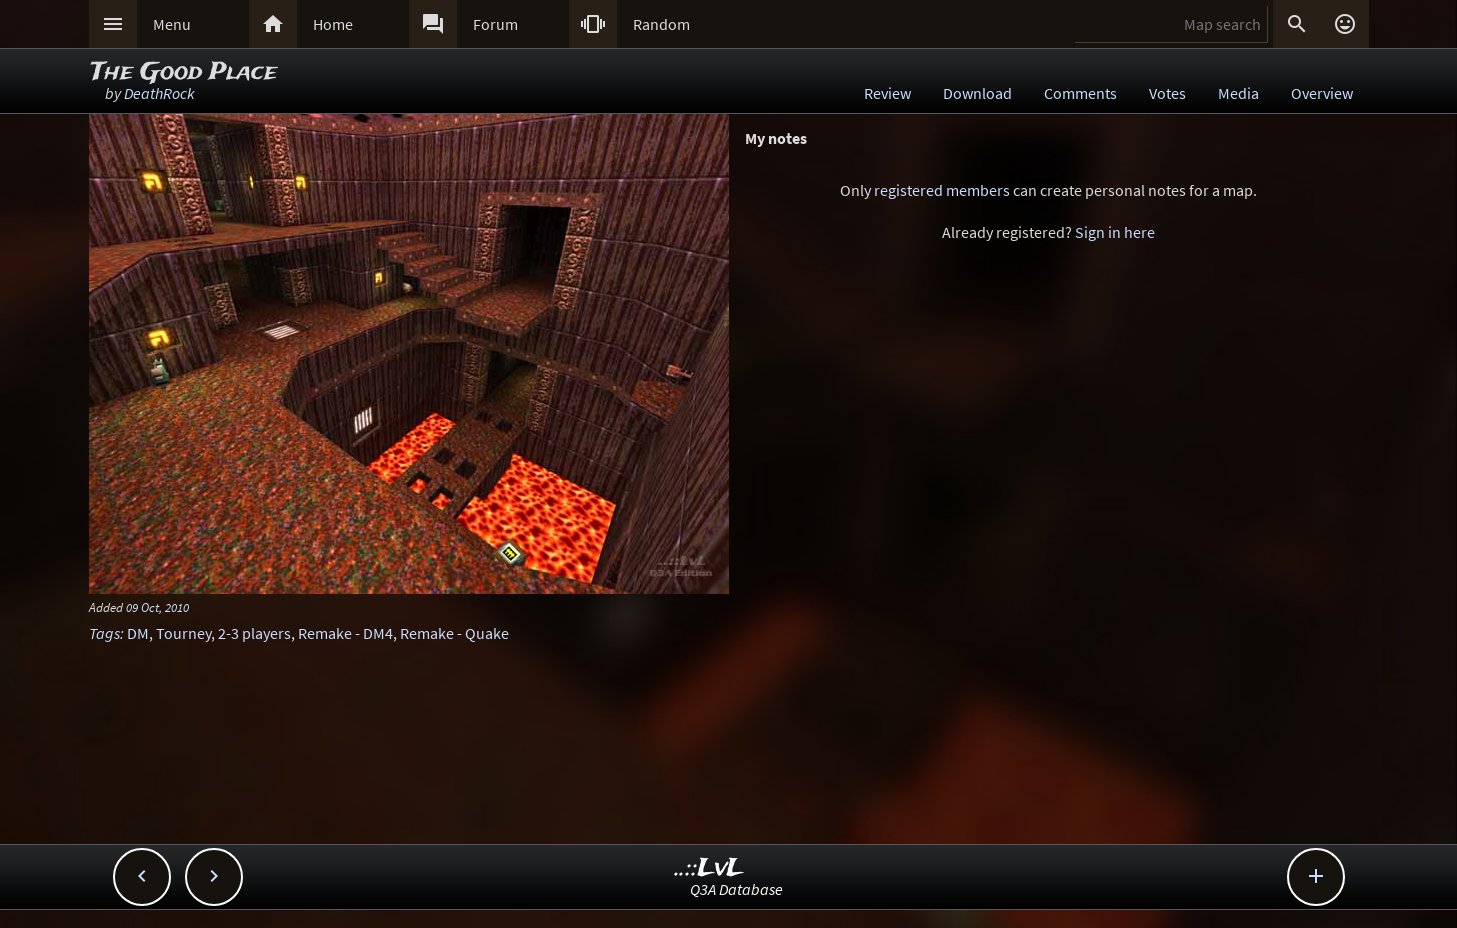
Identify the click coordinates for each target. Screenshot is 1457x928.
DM (138, 633)
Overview (1322, 93)
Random (661, 24)
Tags (104, 633)
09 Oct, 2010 (157, 607)
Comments (1080, 93)
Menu (172, 24)
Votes (1167, 93)
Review (887, 93)
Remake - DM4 (345, 633)
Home (333, 24)
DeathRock (159, 93)
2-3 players (254, 633)
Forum (495, 24)
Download (977, 93)
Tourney (183, 633)
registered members (942, 190)
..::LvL (709, 868)
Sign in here (1115, 232)
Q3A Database (736, 889)
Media (1238, 93)
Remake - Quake (454, 633)
